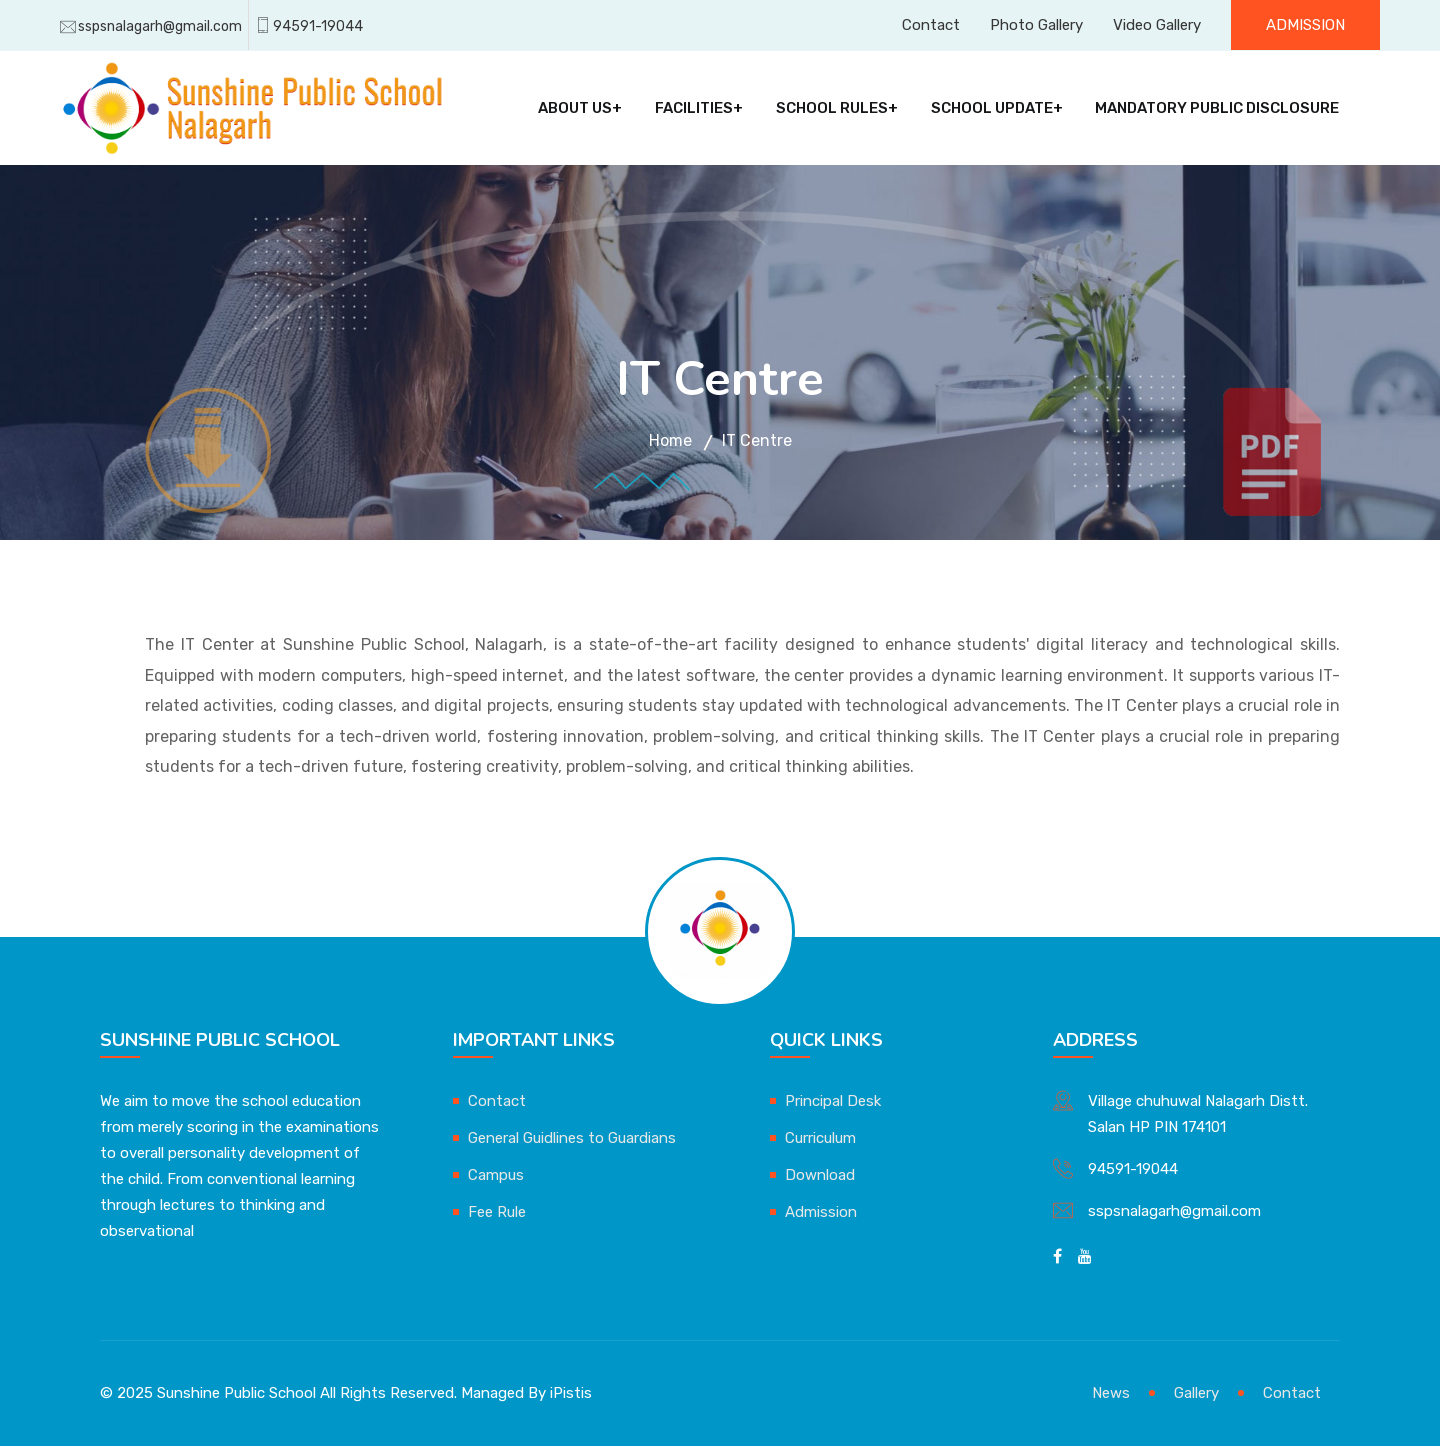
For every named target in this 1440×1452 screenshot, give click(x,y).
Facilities (693, 111)
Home (670, 446)
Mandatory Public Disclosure (1216, 111)
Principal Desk (833, 1107)
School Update (990, 111)
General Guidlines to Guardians (572, 1144)
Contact (931, 25)
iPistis (571, 1399)
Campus (496, 1181)
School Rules (830, 111)
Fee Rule (497, 1218)
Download (820, 1181)
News (1111, 1399)
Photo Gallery (1036, 25)
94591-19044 (318, 26)
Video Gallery (1157, 25)
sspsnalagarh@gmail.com (160, 26)
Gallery (1196, 1399)
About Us (575, 111)
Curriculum (820, 1144)
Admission (1305, 25)
